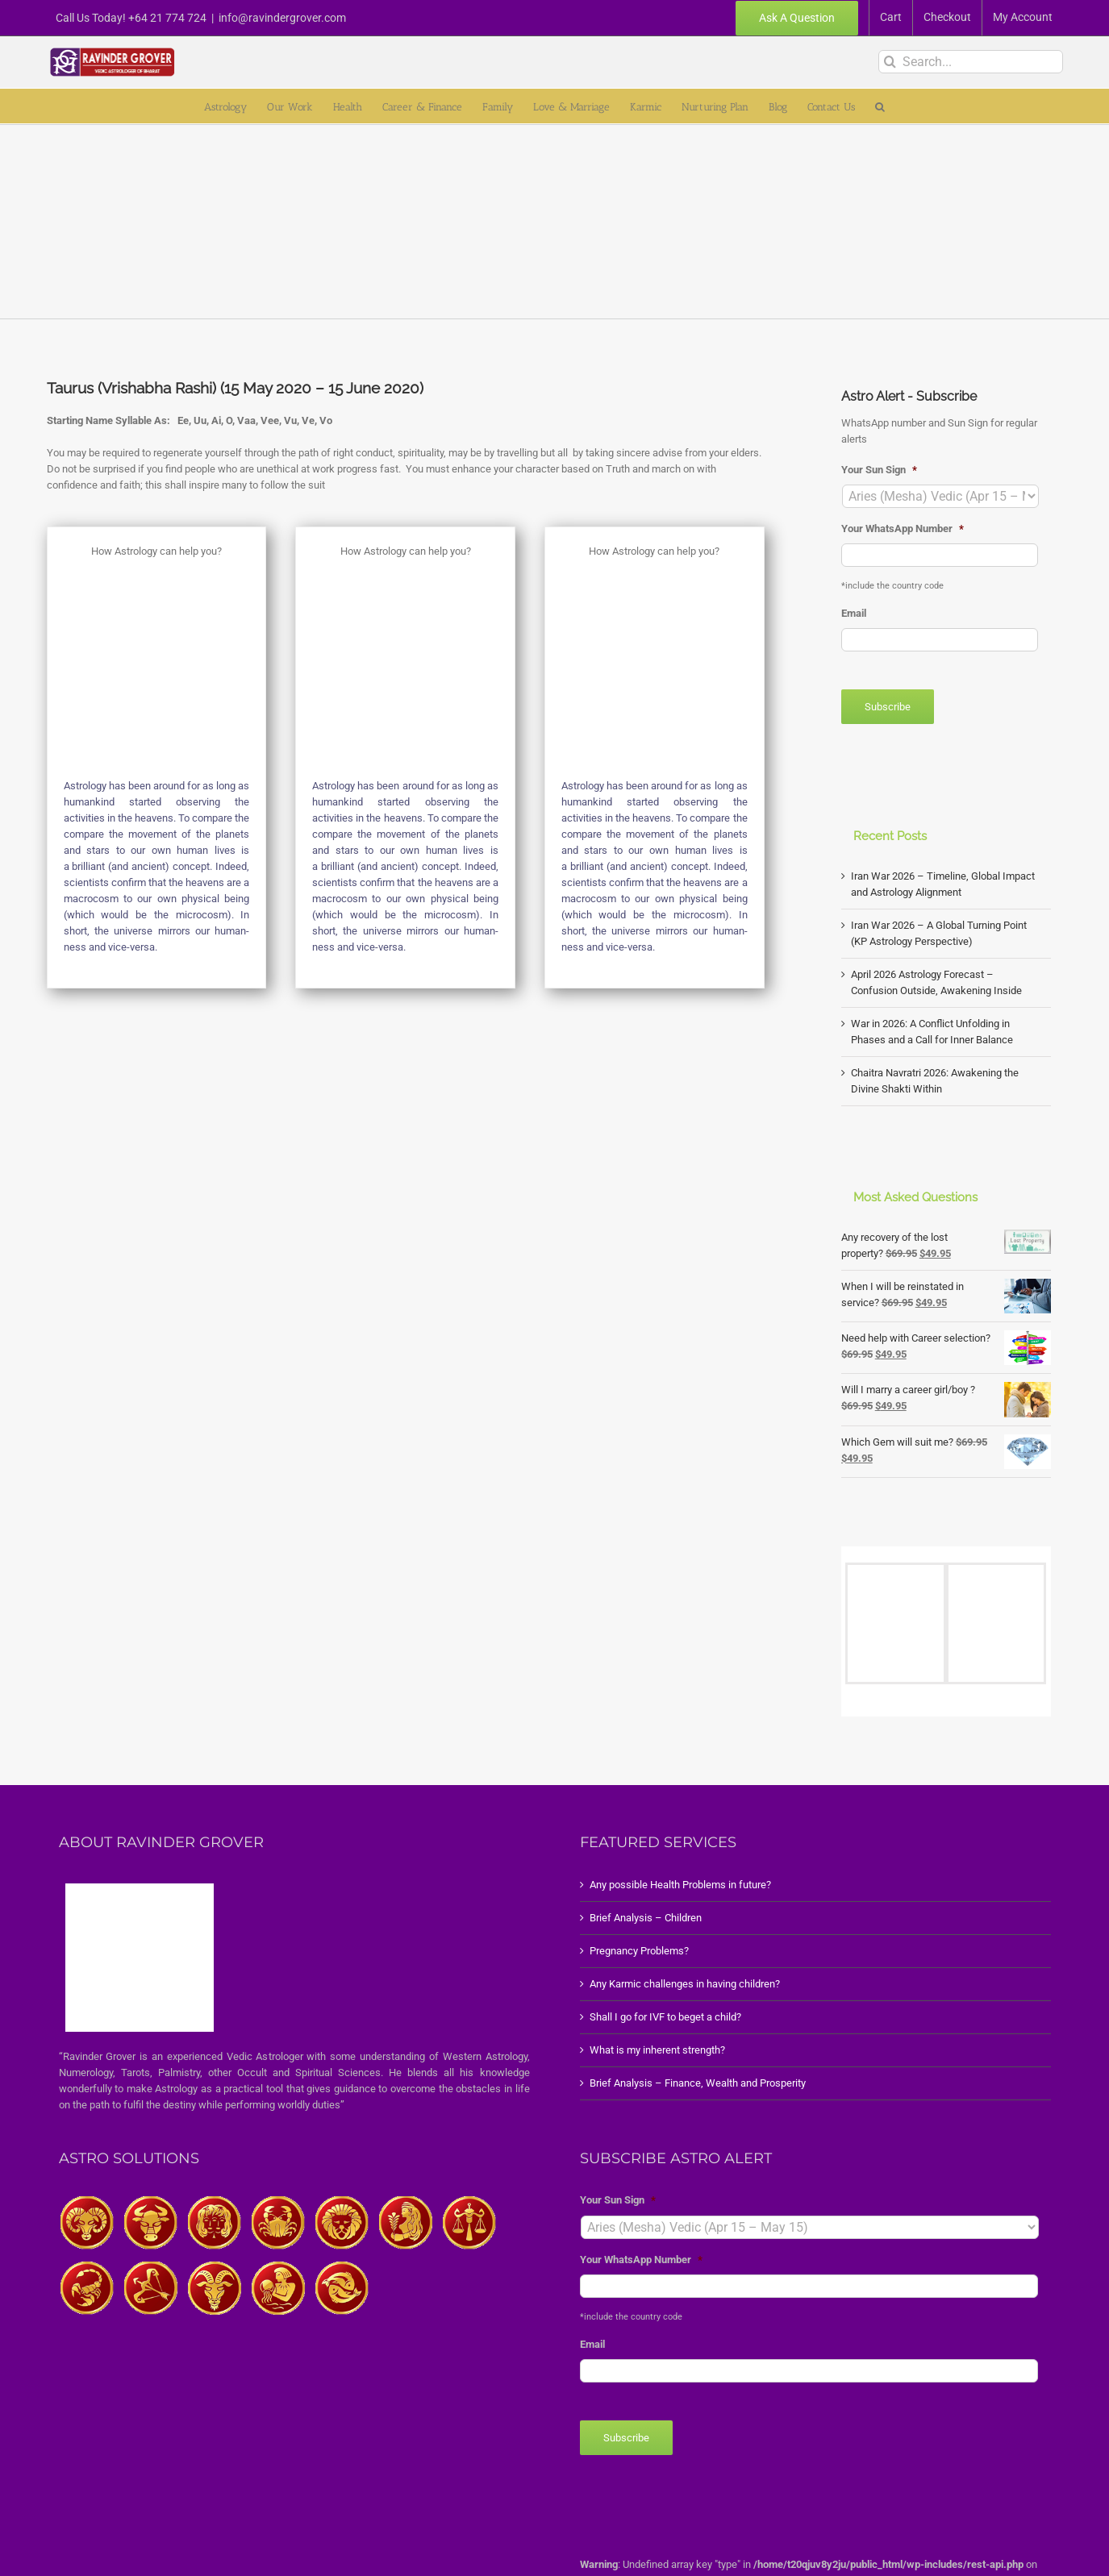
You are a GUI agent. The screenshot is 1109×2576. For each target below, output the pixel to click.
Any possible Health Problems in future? (680, 1885)
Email (853, 613)
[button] (880, 106)
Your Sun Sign (879, 470)
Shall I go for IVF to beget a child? (665, 2017)
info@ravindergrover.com (282, 17)
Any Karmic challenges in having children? (685, 1984)
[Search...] (970, 61)
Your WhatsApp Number (902, 528)
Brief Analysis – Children (646, 1918)
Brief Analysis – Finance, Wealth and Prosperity (698, 2083)
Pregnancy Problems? (639, 1951)
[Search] (890, 61)
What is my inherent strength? (657, 2050)
